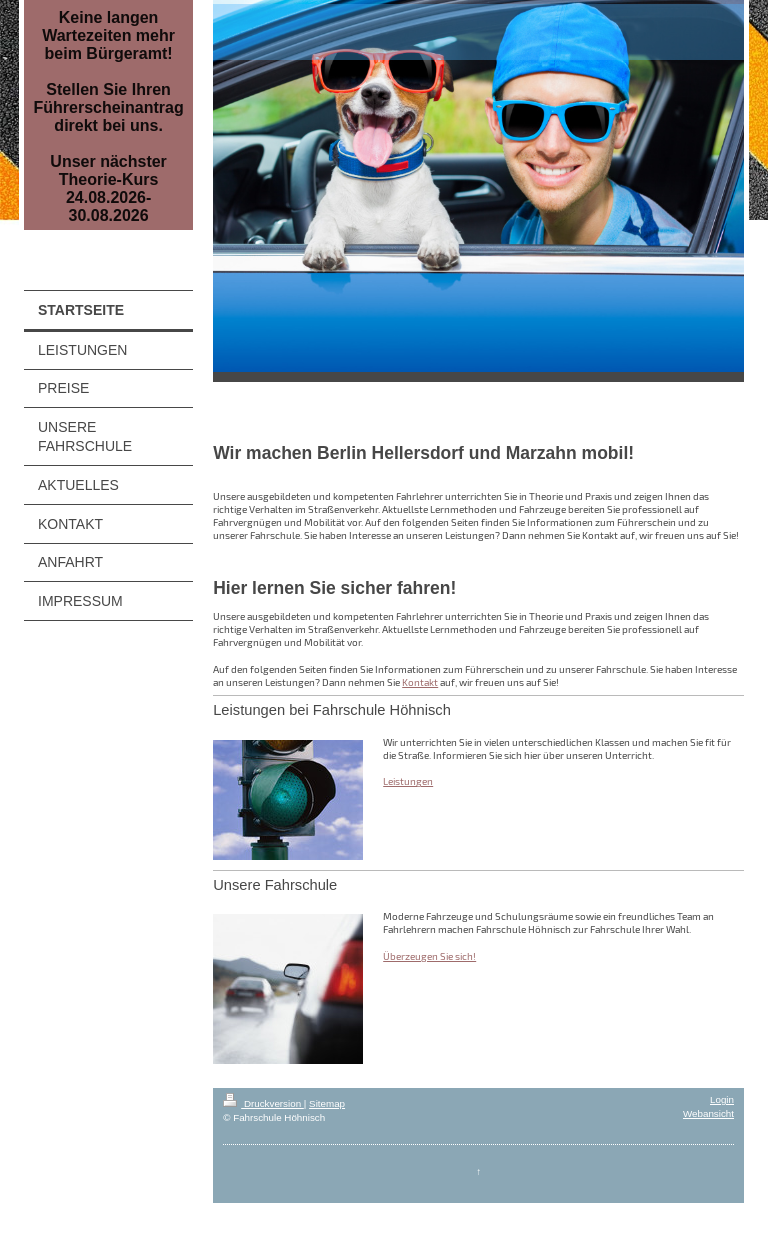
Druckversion (263, 1103)
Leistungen (408, 781)
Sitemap (327, 1103)
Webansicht (708, 1113)
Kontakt (420, 682)
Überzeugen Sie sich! (429, 956)
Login (722, 1099)
